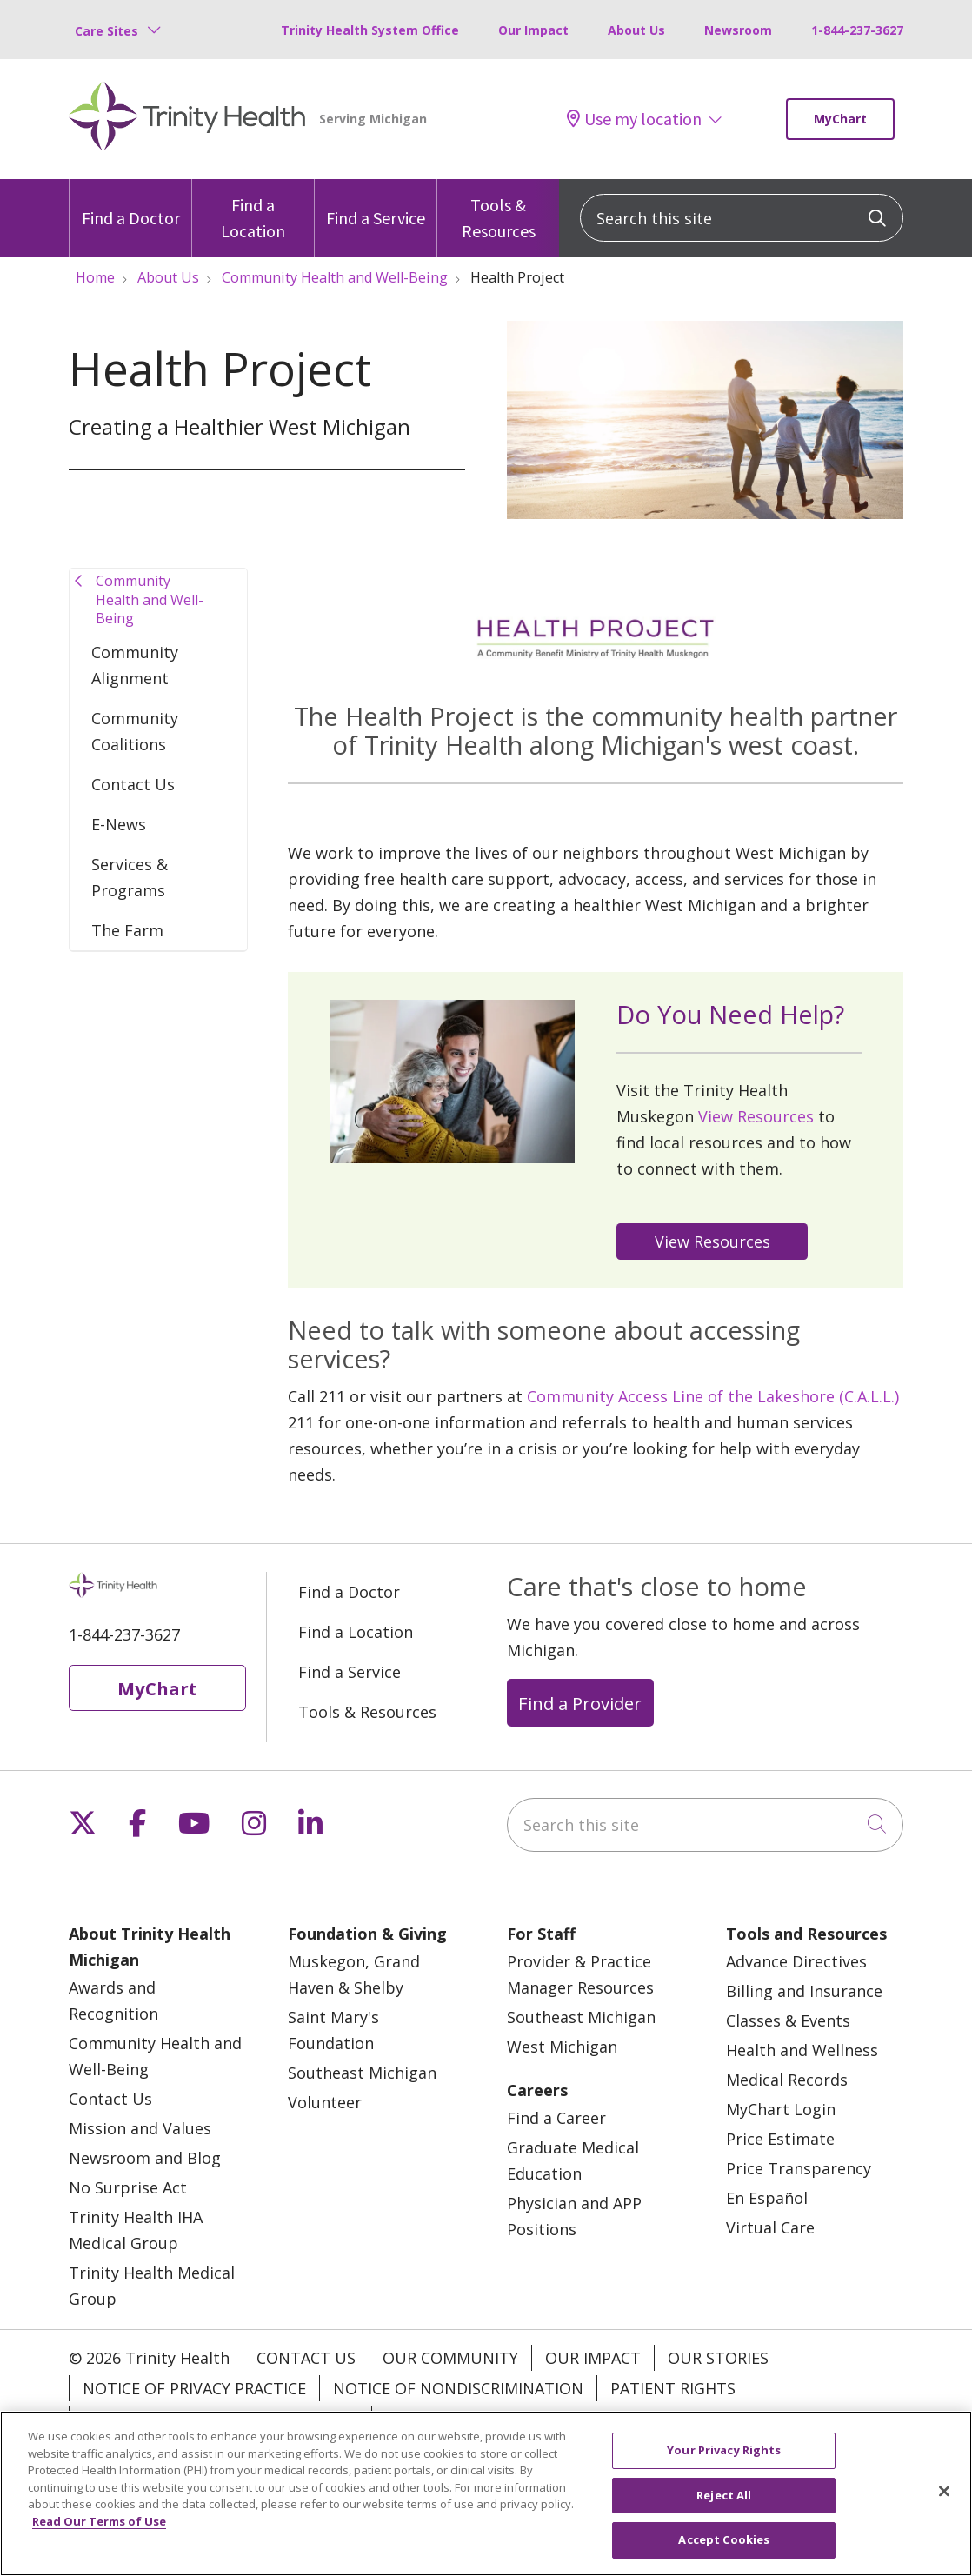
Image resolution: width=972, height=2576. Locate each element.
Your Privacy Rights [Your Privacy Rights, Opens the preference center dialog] (724, 2465)
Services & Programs (129, 877)
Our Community (450, 2357)
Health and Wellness (802, 2050)
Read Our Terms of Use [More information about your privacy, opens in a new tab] (99, 2536)
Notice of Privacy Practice (194, 2388)
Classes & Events (788, 2020)
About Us (636, 30)
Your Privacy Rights (469, 2418)
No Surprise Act (128, 2187)
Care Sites (106, 31)
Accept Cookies (723, 2554)
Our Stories (718, 2357)
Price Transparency (798, 2168)
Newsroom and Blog (145, 2157)
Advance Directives (796, 1961)
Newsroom (738, 30)
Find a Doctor (131, 204)
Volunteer (325, 2102)
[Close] (944, 2505)
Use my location (634, 119)
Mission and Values (140, 2128)
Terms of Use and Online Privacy (220, 2418)
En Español (767, 2197)
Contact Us (133, 784)
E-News (118, 824)
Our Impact (533, 30)
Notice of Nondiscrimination (458, 2388)
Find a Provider (580, 1703)
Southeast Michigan (362, 2072)
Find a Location (253, 210)
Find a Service (375, 204)
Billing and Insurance (804, 1990)
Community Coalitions (134, 731)
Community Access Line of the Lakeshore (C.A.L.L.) (713, 1396)
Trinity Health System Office (370, 30)
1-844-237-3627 (857, 30)
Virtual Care (770, 2227)
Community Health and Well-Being (149, 599)
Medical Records (787, 2079)
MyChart (840, 118)
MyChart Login (781, 2109)
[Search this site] (741, 218)
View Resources (756, 1116)
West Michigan (562, 2046)
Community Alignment (134, 665)
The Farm (127, 930)
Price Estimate (780, 2138)
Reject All (723, 2510)
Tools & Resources (498, 210)
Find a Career (556, 2117)
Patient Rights (673, 2388)
